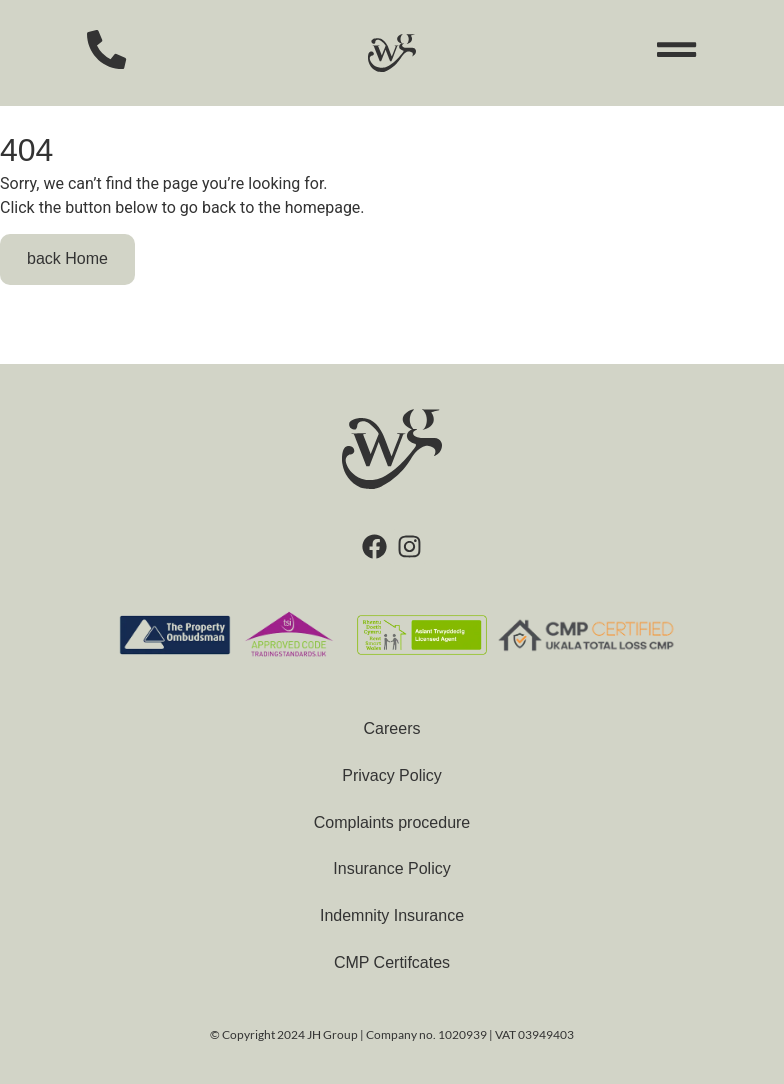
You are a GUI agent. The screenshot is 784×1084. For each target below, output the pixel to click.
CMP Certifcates (392, 962)
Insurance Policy (391, 868)
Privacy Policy (392, 775)
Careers (392, 728)
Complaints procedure (392, 822)
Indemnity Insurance (392, 915)
